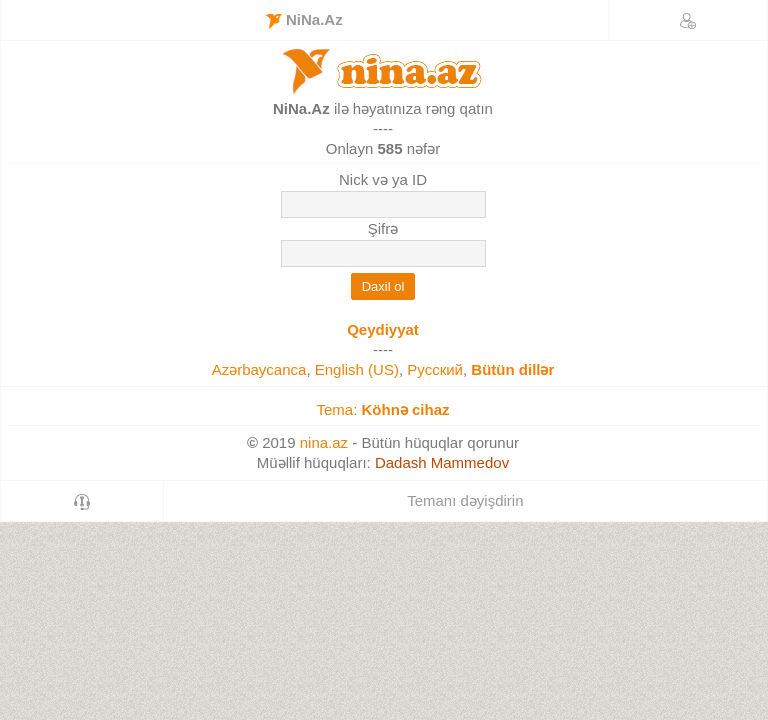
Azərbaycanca (259, 369)
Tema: (382, 409)
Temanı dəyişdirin (465, 500)
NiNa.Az (304, 20)
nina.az (324, 442)
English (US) (357, 369)
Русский (435, 369)
